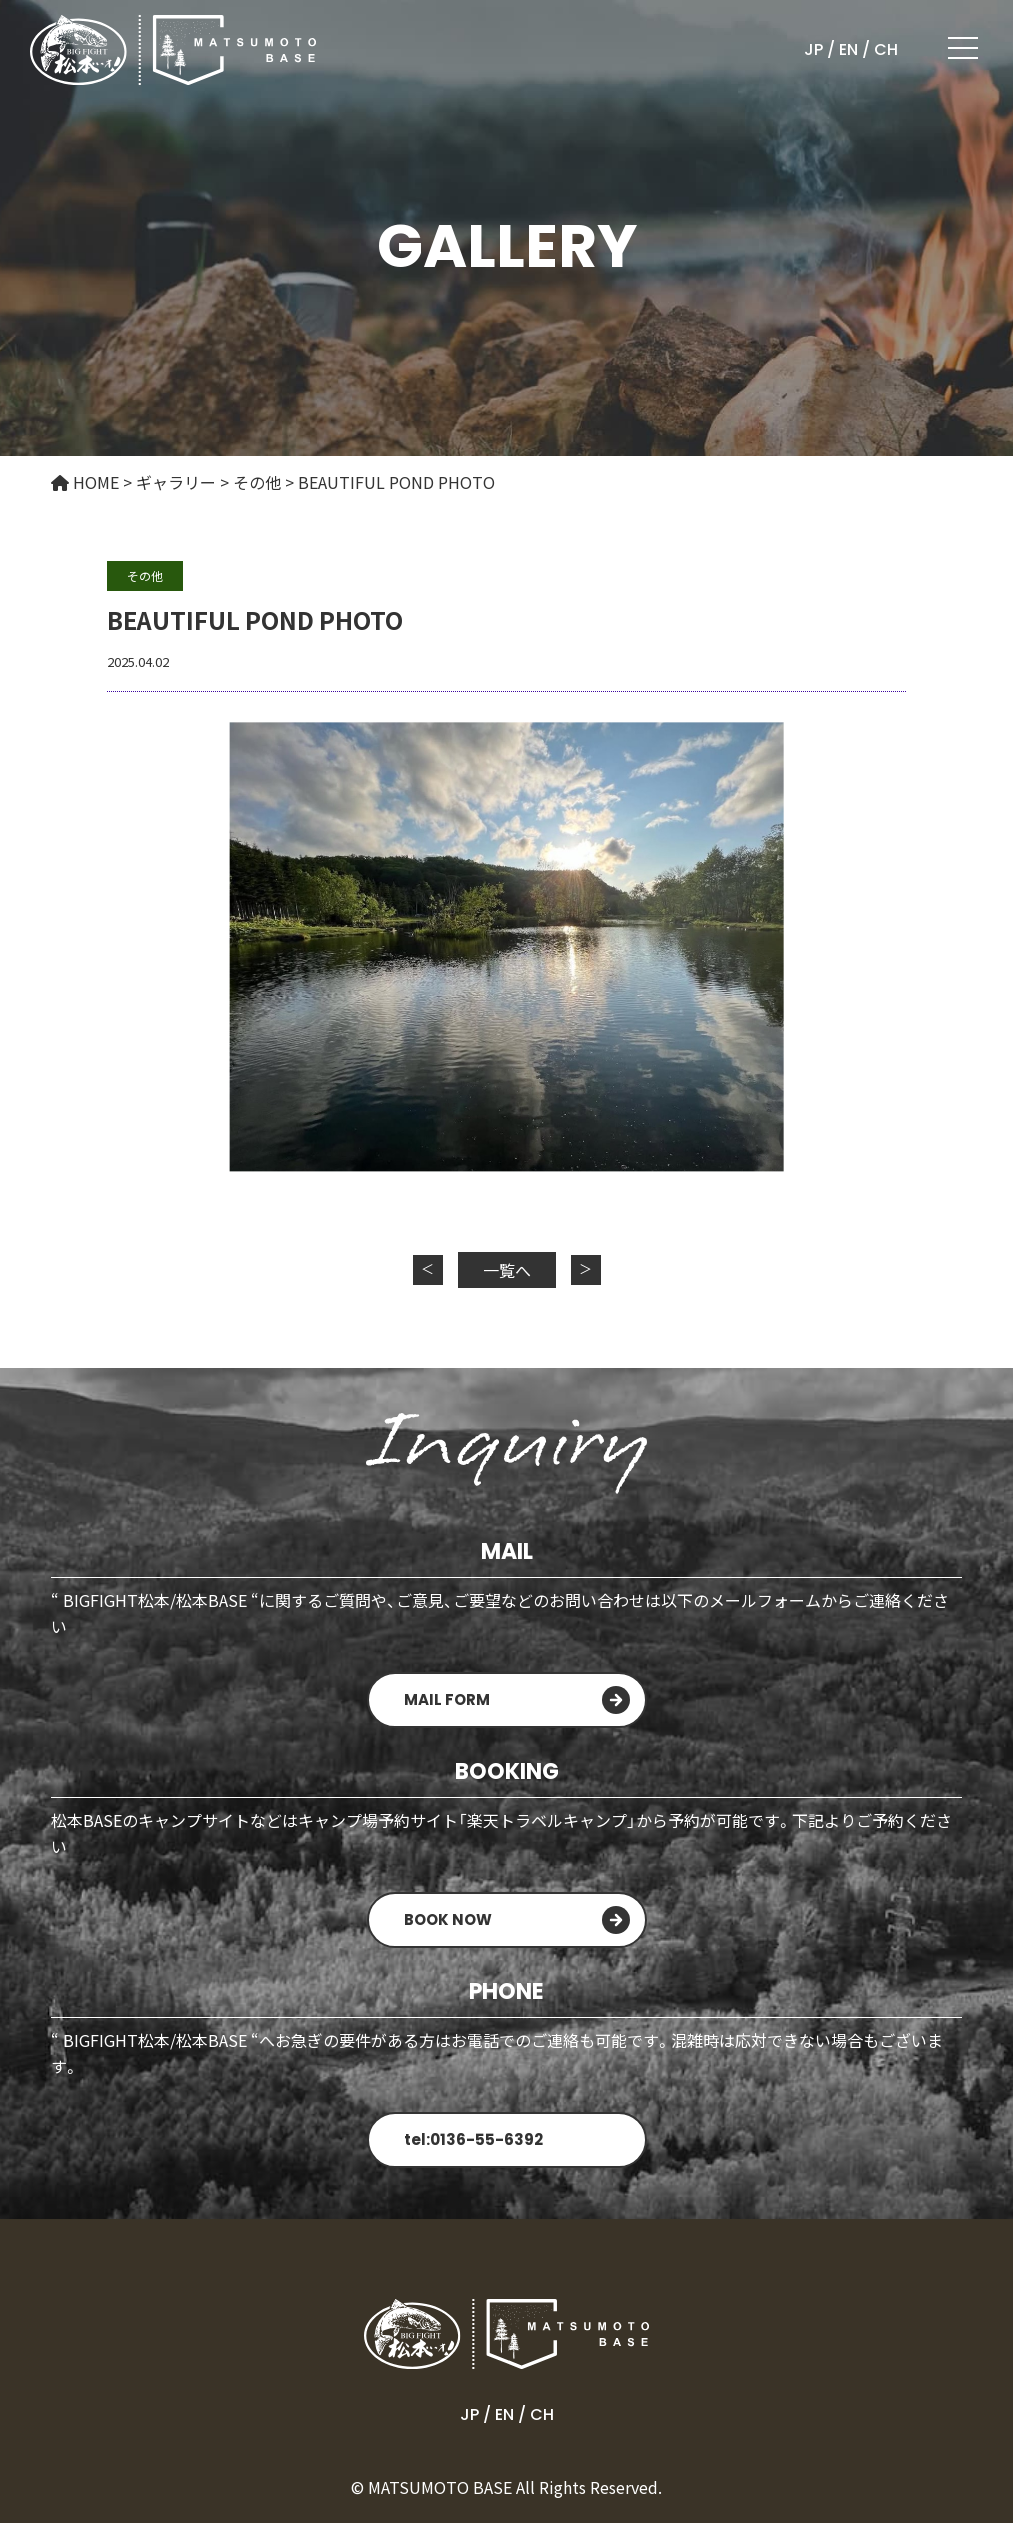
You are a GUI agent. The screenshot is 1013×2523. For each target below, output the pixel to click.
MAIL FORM (447, 1699)
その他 (145, 575)
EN (848, 49)
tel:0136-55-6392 (473, 2139)
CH (886, 49)
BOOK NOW (448, 1919)
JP (813, 49)
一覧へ (507, 1270)
